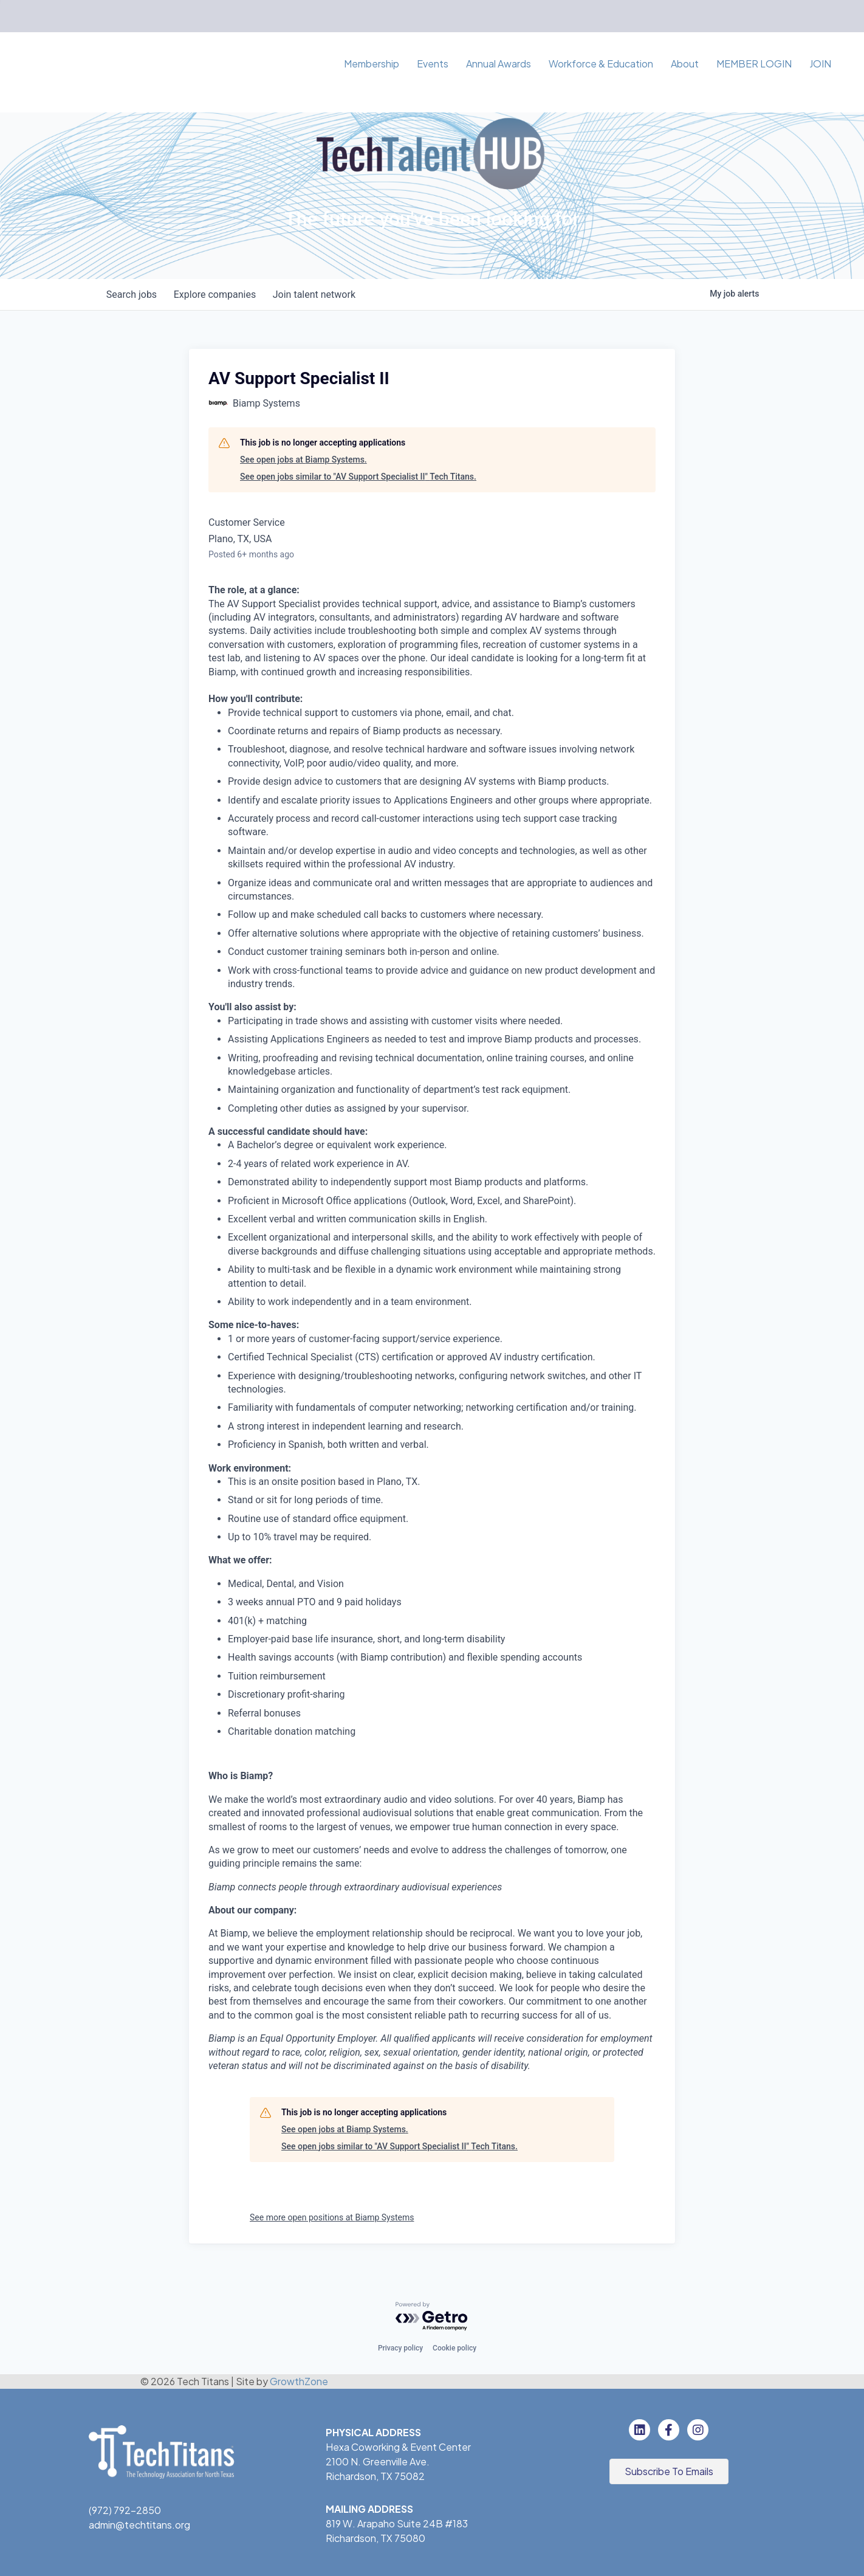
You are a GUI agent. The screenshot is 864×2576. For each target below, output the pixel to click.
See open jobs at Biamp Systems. (303, 459)
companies (218, 294)
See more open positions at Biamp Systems (332, 2217)
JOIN (820, 63)
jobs (133, 294)
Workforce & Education (601, 63)
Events (432, 63)
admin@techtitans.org (139, 2524)
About (685, 63)
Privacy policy (400, 2348)
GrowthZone (299, 2381)
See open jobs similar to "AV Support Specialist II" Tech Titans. (358, 476)
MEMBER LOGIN (754, 63)
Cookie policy (454, 2348)
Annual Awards (498, 63)
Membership (371, 63)
